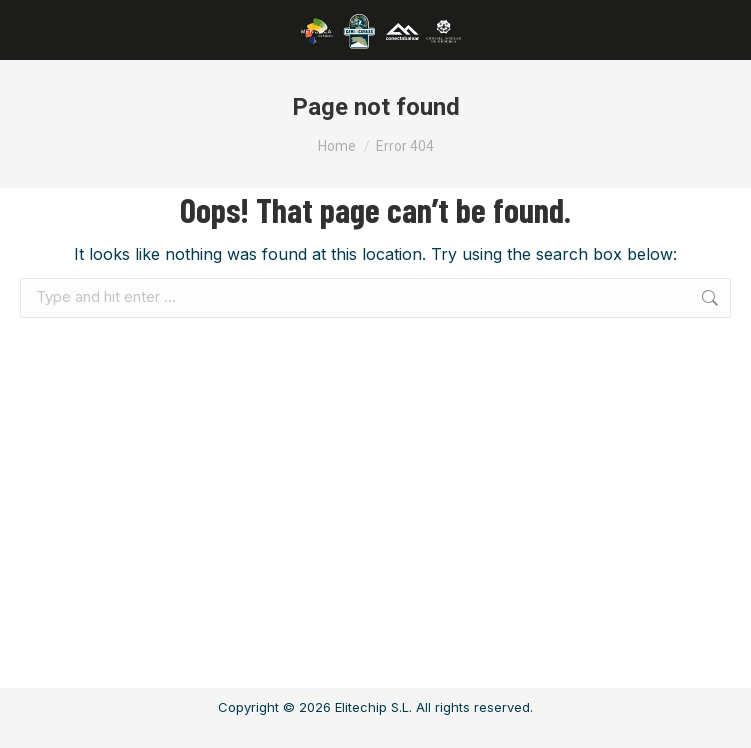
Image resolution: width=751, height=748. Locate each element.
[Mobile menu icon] (41, 30)
